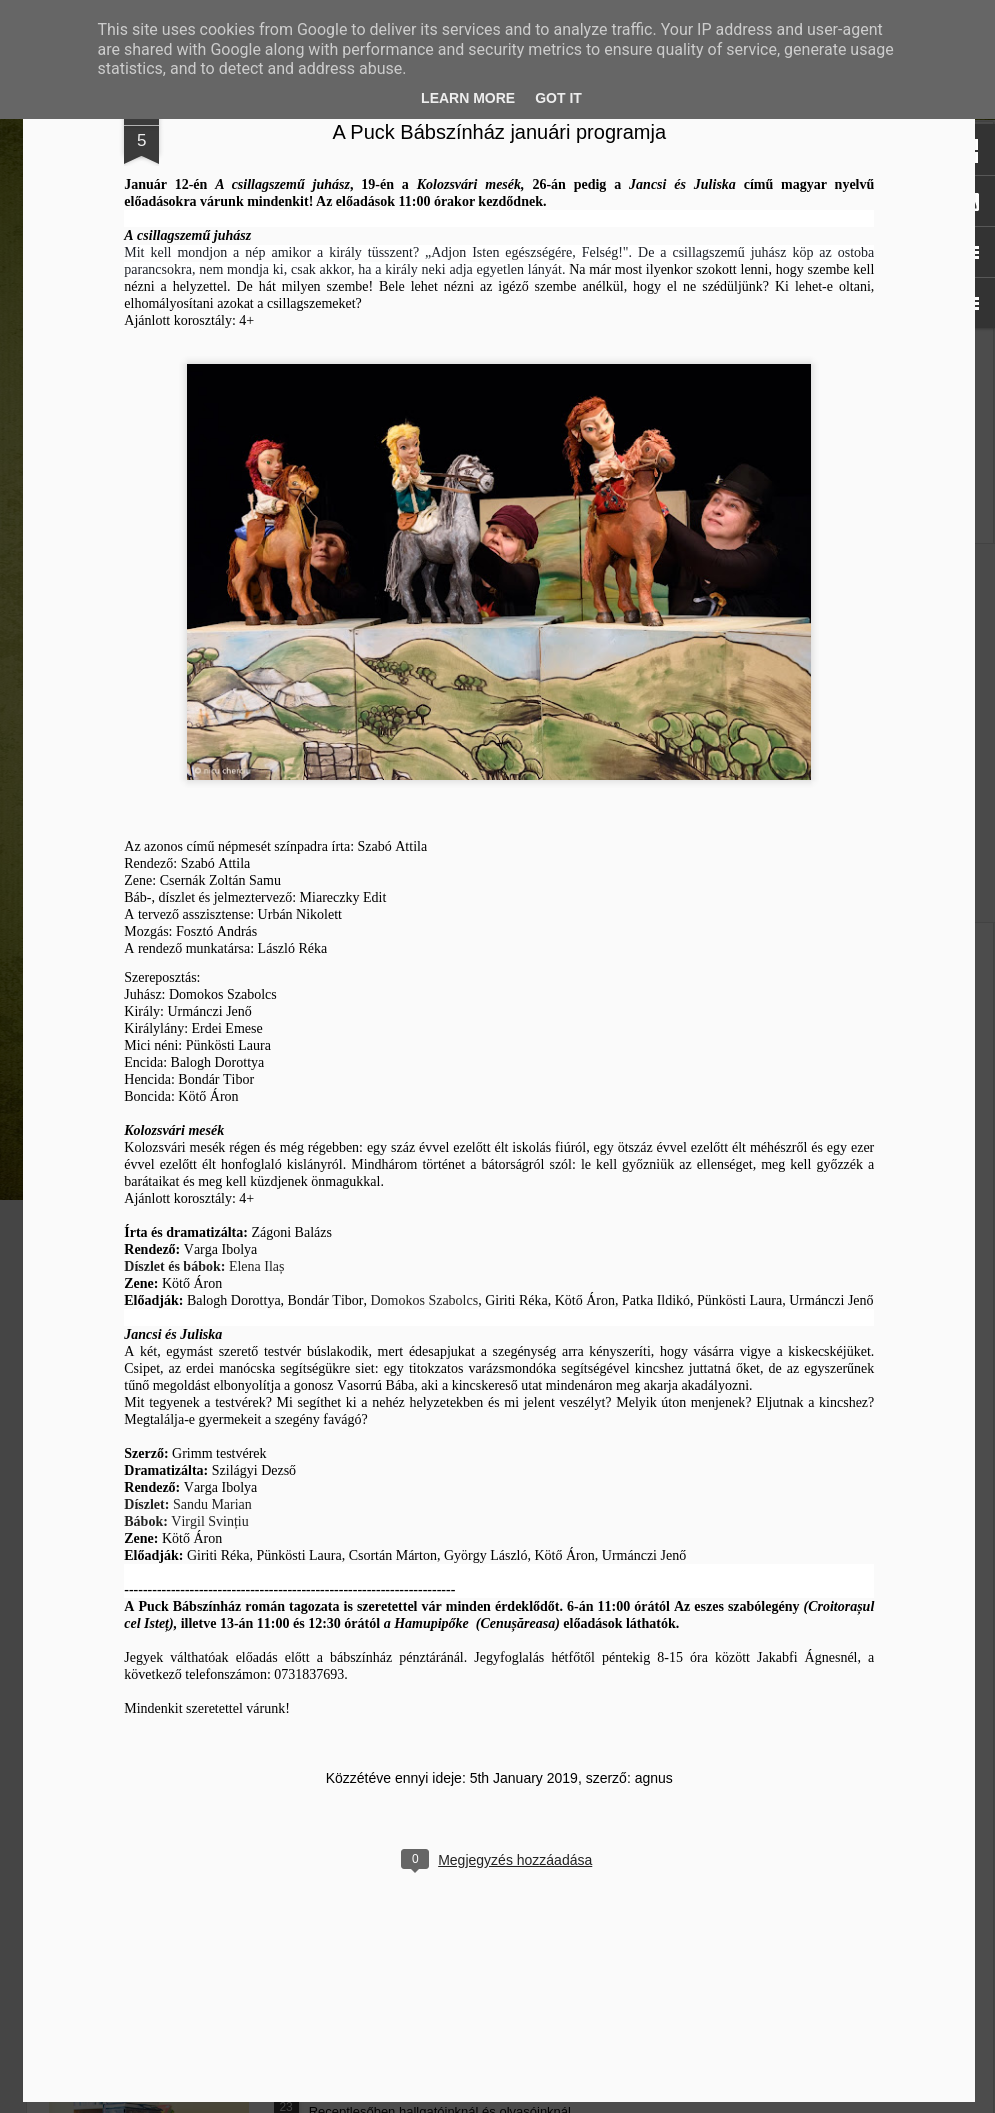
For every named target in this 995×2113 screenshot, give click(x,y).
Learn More (468, 98)
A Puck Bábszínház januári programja (704, 330)
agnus (858, 1976)
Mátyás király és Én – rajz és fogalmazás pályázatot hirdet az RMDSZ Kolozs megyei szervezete (160, 822)
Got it (558, 98)
